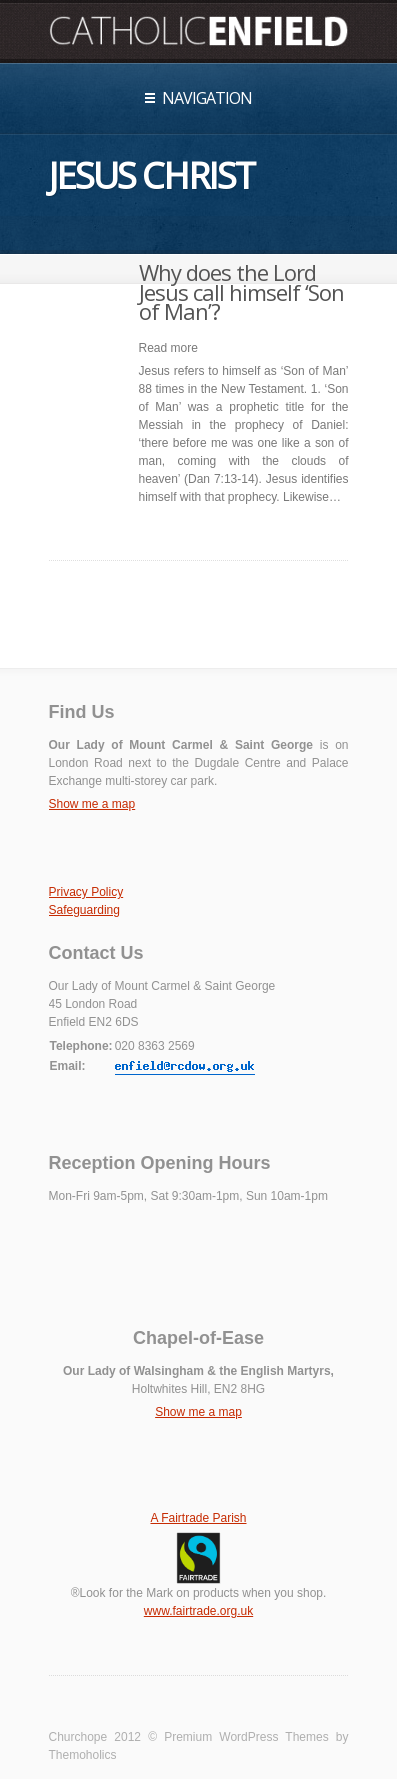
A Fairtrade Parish (198, 1518)
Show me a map (92, 804)
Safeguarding (84, 910)
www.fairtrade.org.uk (198, 1611)
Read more (168, 348)
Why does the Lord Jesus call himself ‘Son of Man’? (241, 292)
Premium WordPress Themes (246, 1737)
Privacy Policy (86, 892)
